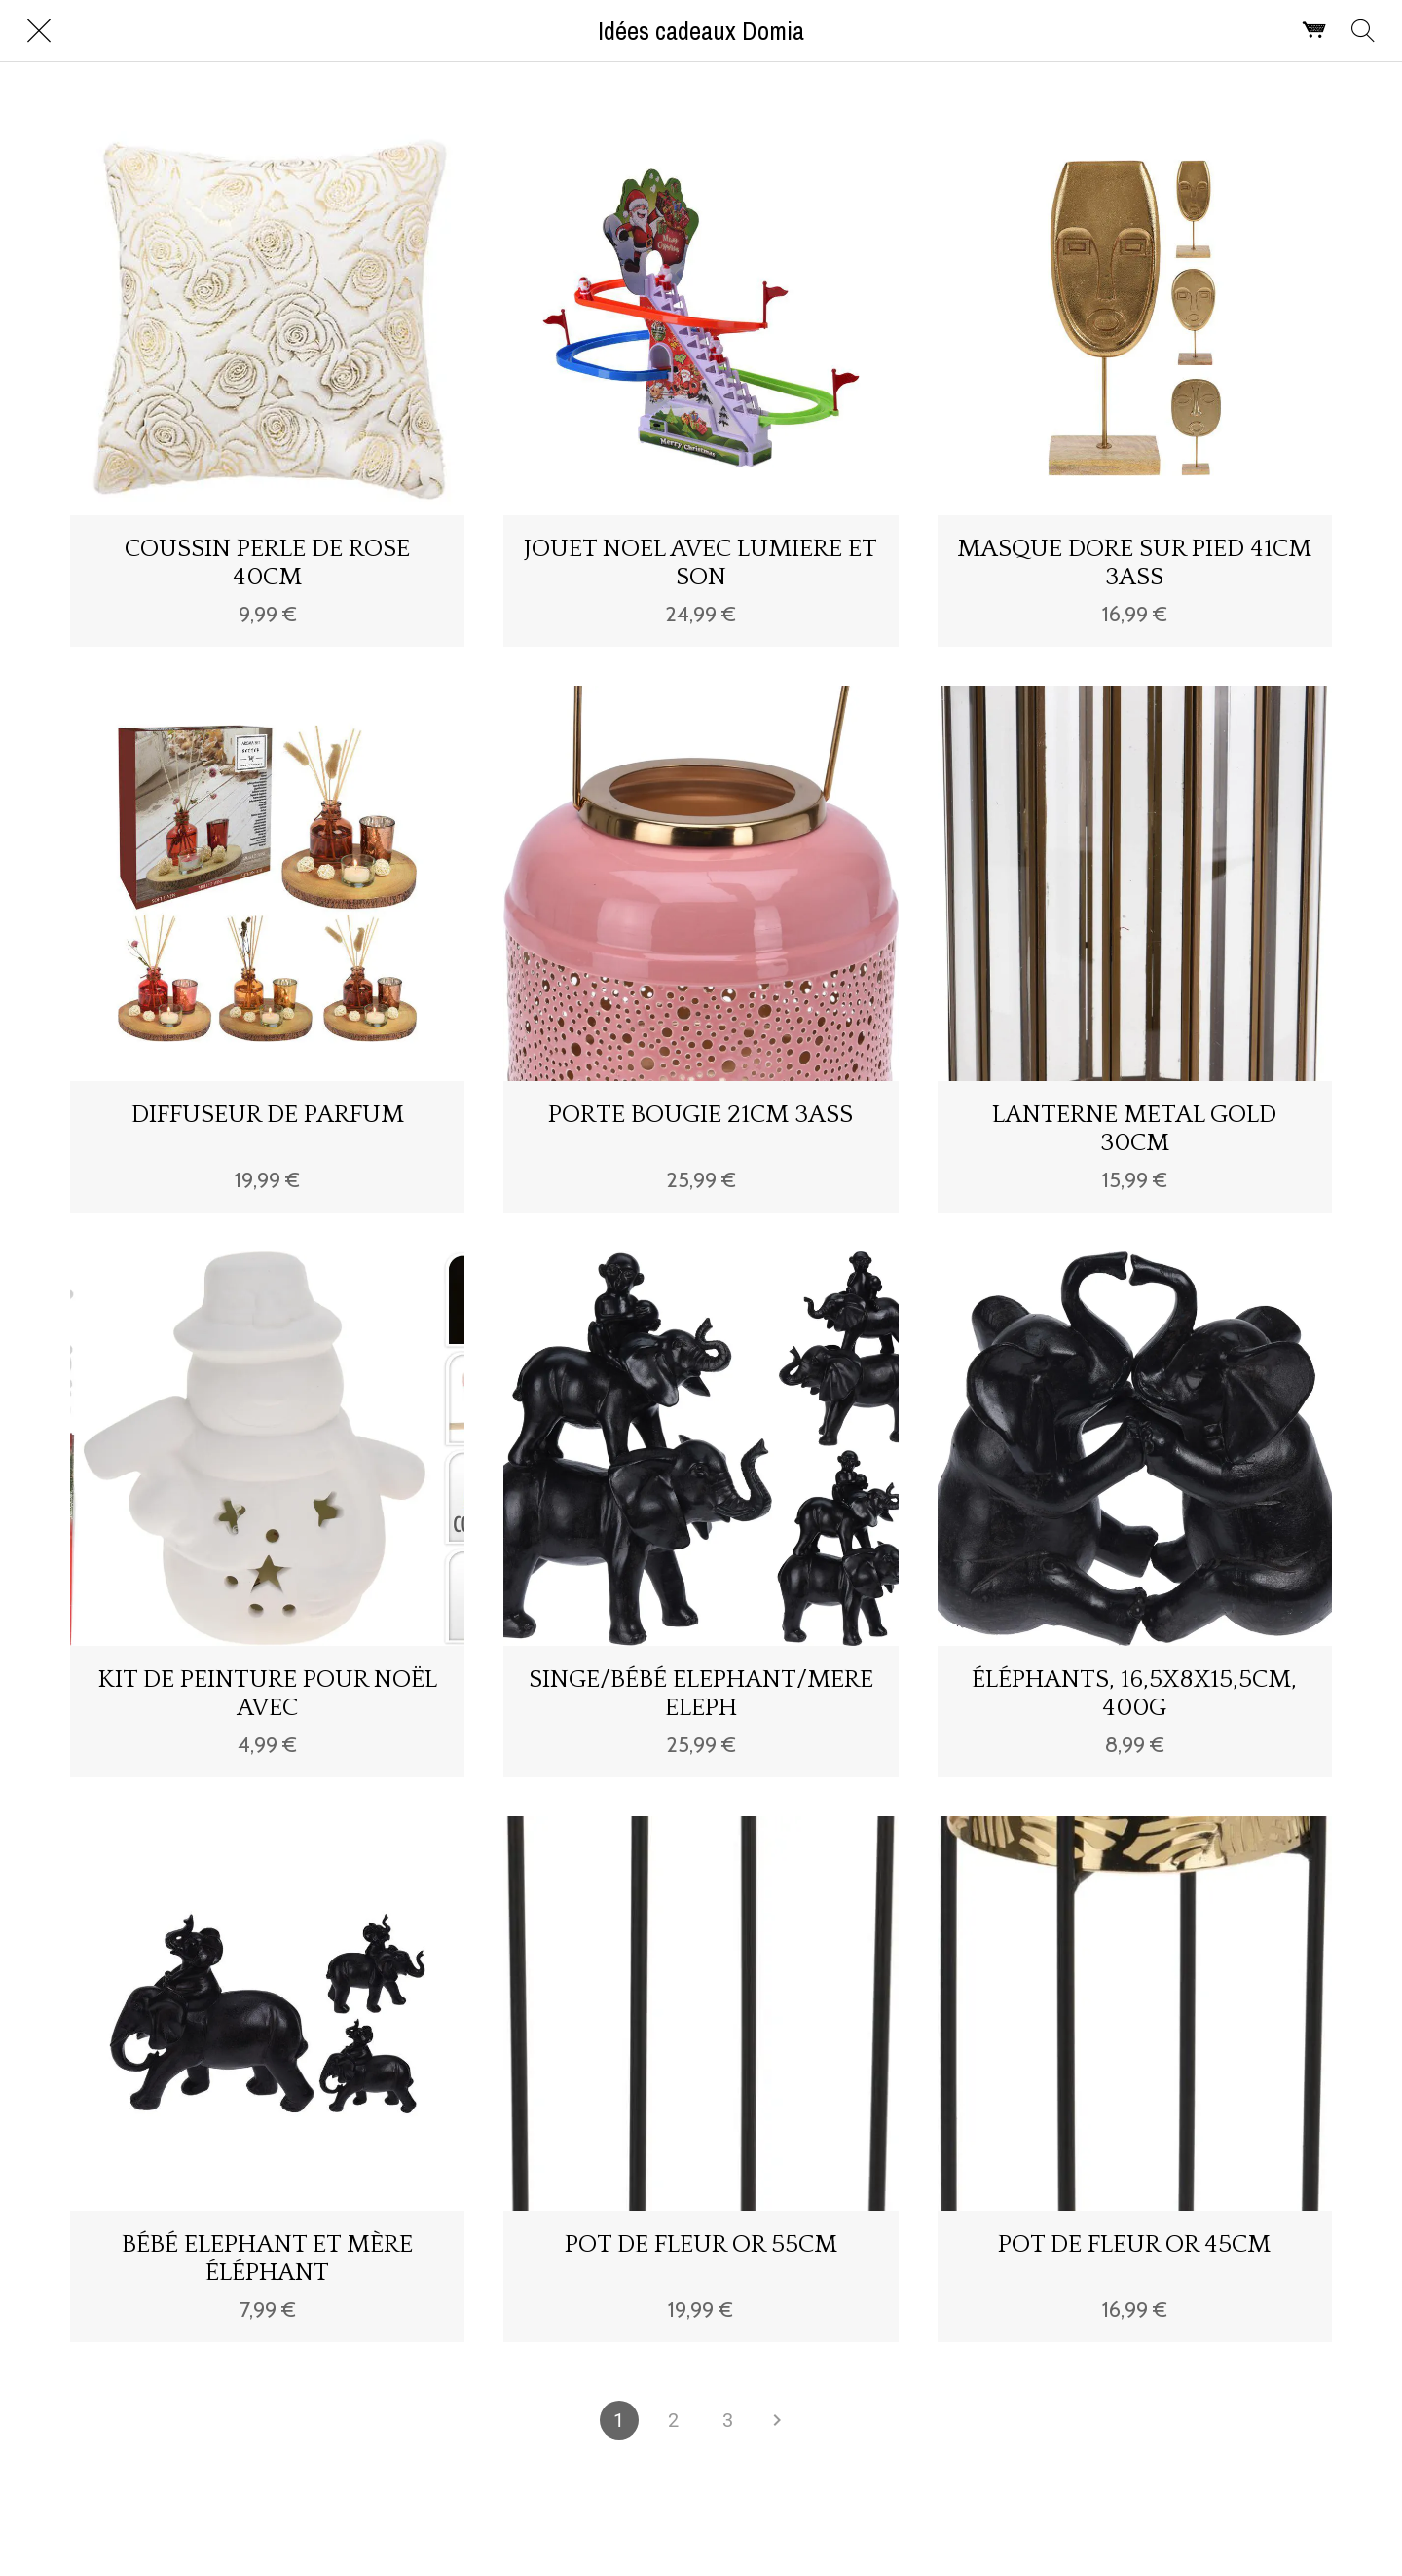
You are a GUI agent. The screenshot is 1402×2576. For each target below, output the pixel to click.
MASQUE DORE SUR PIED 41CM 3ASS (1134, 563)
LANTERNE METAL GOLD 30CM (1134, 1129)
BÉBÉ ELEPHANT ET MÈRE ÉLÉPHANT (267, 2258)
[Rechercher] (1363, 31)
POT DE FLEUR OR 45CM (1134, 2244)
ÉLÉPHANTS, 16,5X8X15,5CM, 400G (1134, 1693)
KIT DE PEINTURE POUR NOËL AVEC (267, 1693)
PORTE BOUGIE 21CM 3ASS (700, 1115)
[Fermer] (39, 31)
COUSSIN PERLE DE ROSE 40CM (267, 563)
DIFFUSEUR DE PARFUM (267, 1115)
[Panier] (1314, 31)
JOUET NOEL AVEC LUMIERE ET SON (700, 563)
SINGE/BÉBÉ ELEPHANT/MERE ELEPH (701, 1693)
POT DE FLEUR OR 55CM (701, 2244)
